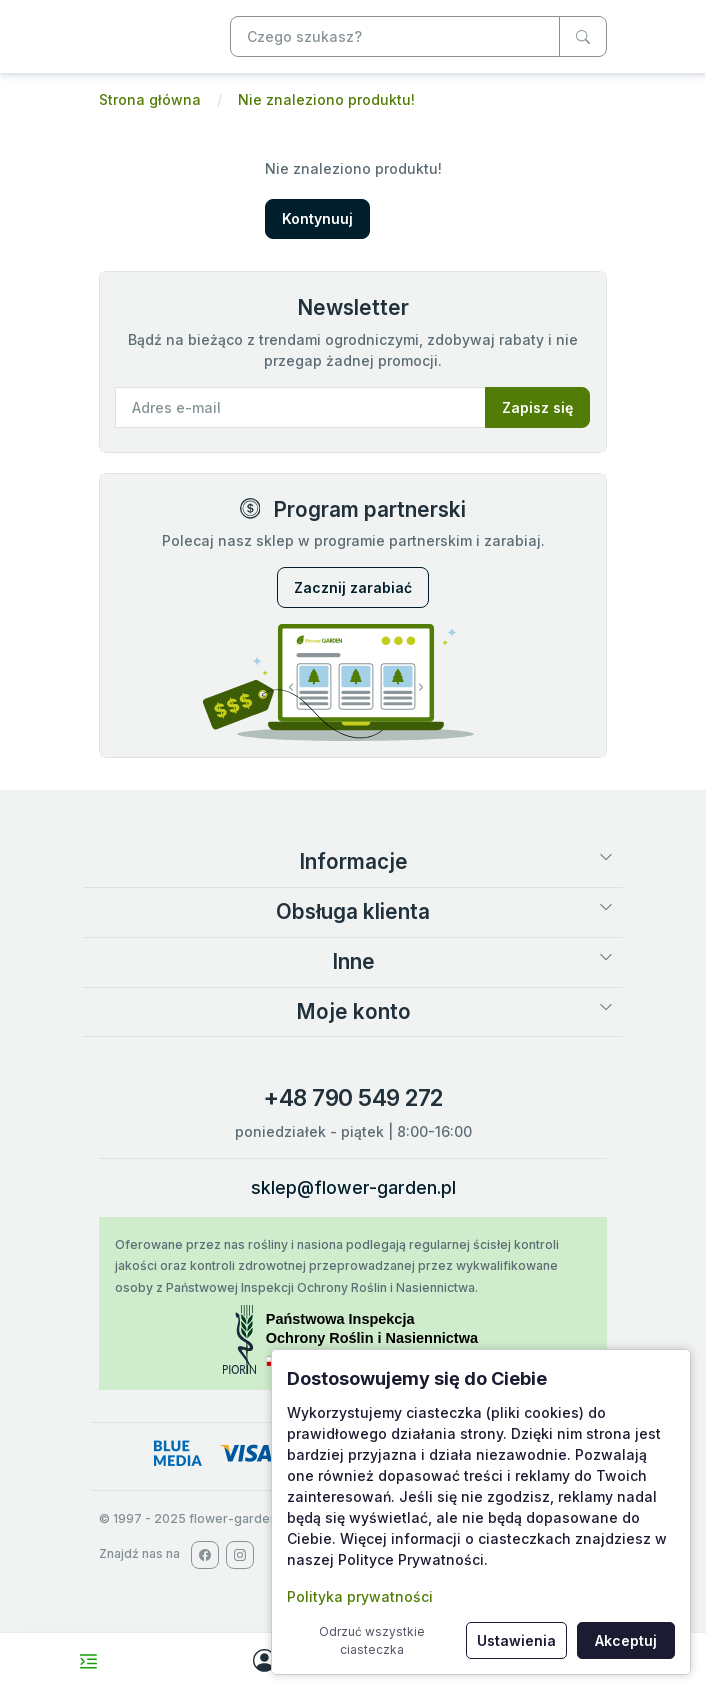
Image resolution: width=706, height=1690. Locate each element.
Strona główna (150, 99)
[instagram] (240, 1555)
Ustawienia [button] (516, 1640)
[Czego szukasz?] (583, 36)
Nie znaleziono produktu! (326, 99)
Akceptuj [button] (626, 1640)
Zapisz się (537, 407)
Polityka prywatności (360, 1596)
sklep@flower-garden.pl (353, 1187)
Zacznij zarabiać (353, 587)
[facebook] (205, 1555)
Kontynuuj (317, 218)
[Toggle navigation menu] (88, 1661)
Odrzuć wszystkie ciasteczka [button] (372, 1640)
